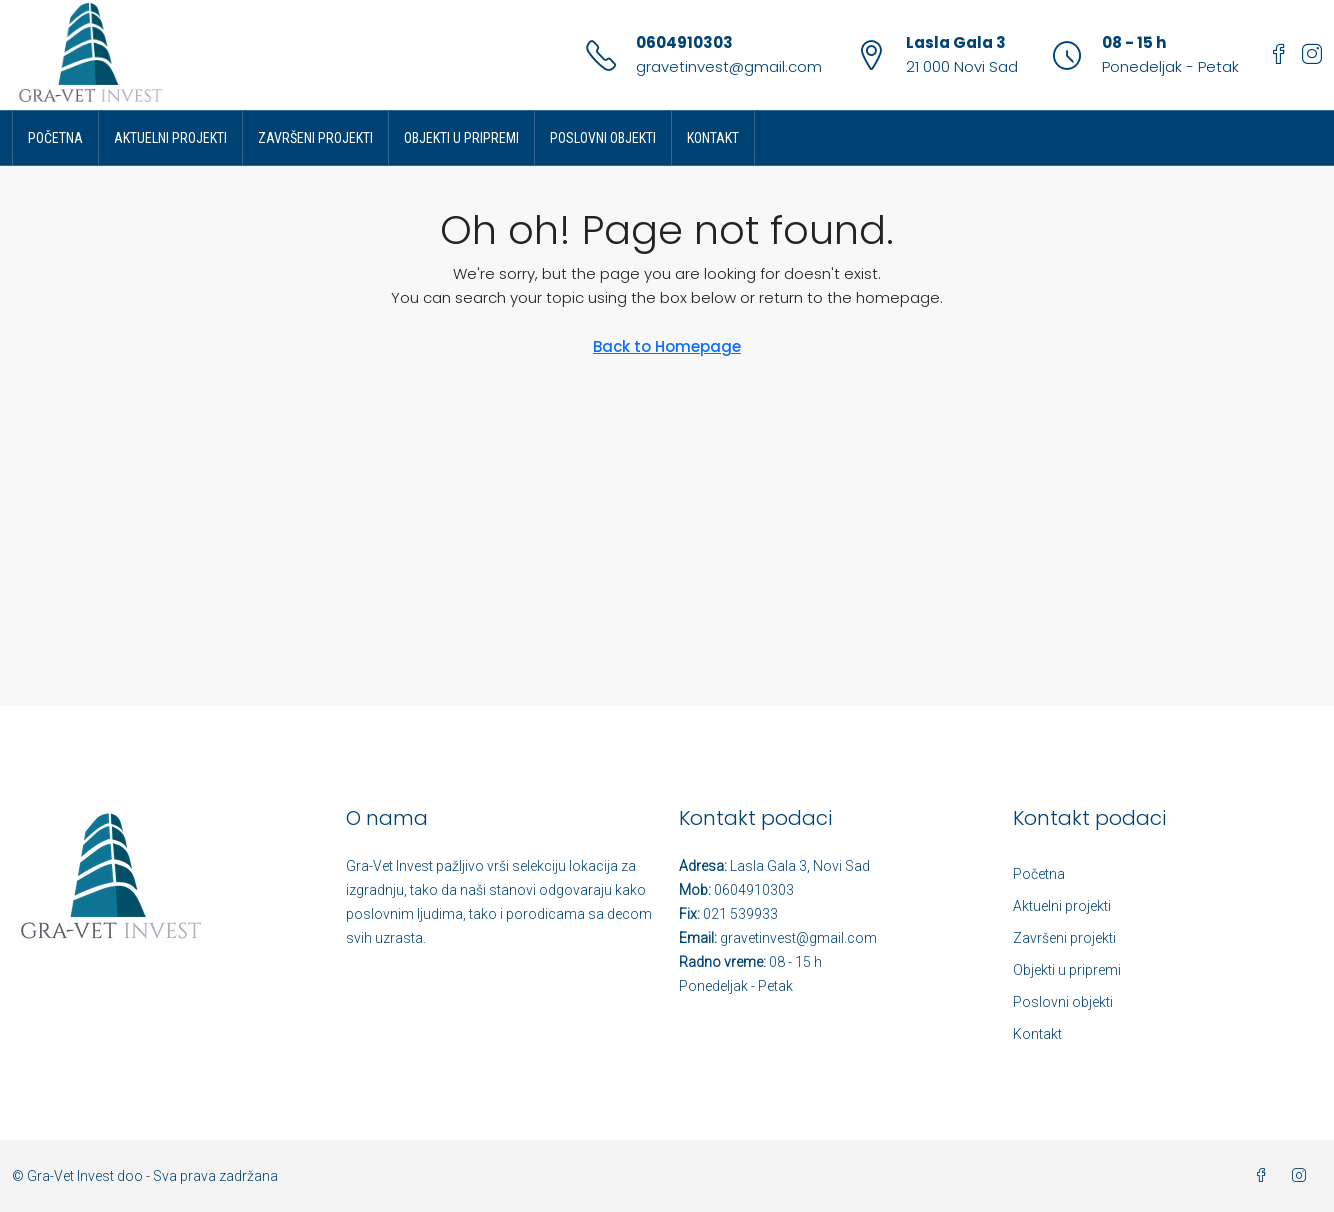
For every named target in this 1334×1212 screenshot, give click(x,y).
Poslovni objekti (603, 138)
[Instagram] (1303, 1176)
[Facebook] (1265, 1176)
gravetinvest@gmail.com (729, 66)
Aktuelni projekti (170, 138)
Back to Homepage (667, 346)
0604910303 (684, 42)
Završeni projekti (315, 138)
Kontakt (713, 138)
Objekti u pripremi (461, 138)
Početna (55, 138)
